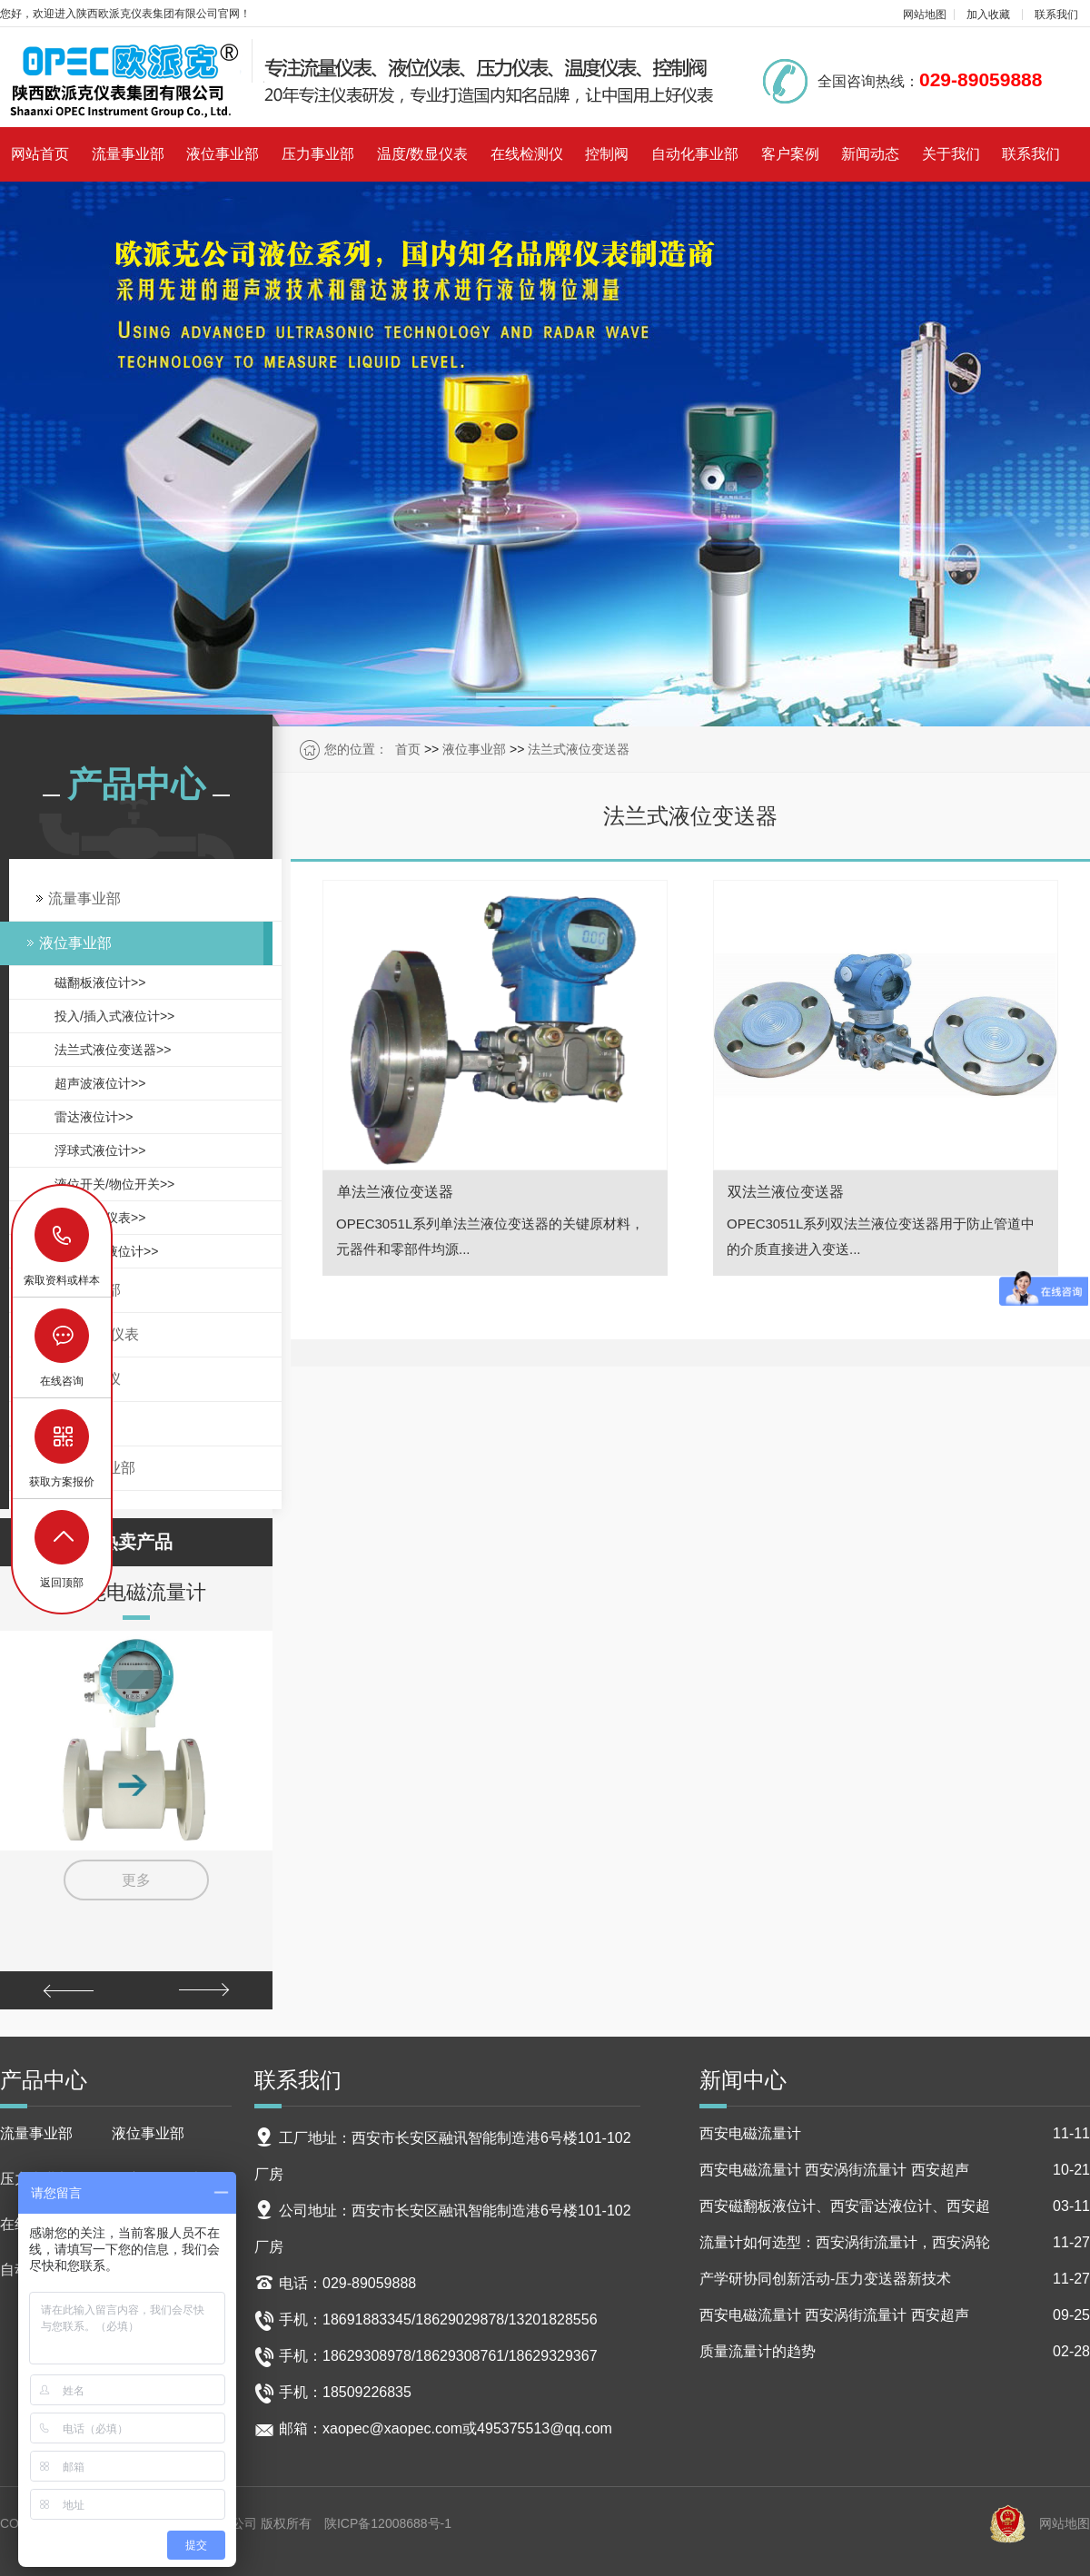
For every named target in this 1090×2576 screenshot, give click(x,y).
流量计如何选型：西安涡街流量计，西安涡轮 (894, 2243)
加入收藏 (988, 14)
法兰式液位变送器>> (112, 1049)
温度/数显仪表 (422, 154)
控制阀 (607, 154)
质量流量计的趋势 (894, 2352)
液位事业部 (222, 154)
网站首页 (40, 154)
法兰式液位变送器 (578, 749)
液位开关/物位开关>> (114, 1184)
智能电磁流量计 (136, 1592)
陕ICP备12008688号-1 (387, 2523)
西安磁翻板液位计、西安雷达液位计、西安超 (894, 2206)
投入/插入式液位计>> (114, 1016)
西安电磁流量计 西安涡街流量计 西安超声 (894, 2170)
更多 (136, 1880)
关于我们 (951, 154)
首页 (408, 749)
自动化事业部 (694, 154)
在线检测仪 (526, 154)
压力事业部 (318, 154)
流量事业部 (128, 154)
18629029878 (62, 1235)
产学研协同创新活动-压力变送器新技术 (894, 2279)
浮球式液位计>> (99, 1150)
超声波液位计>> (99, 1083)
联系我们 (1056, 14)
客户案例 (790, 154)
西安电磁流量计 (894, 2134)
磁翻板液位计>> (99, 982)
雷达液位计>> (93, 1117)
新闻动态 (870, 154)
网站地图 (924, 14)
